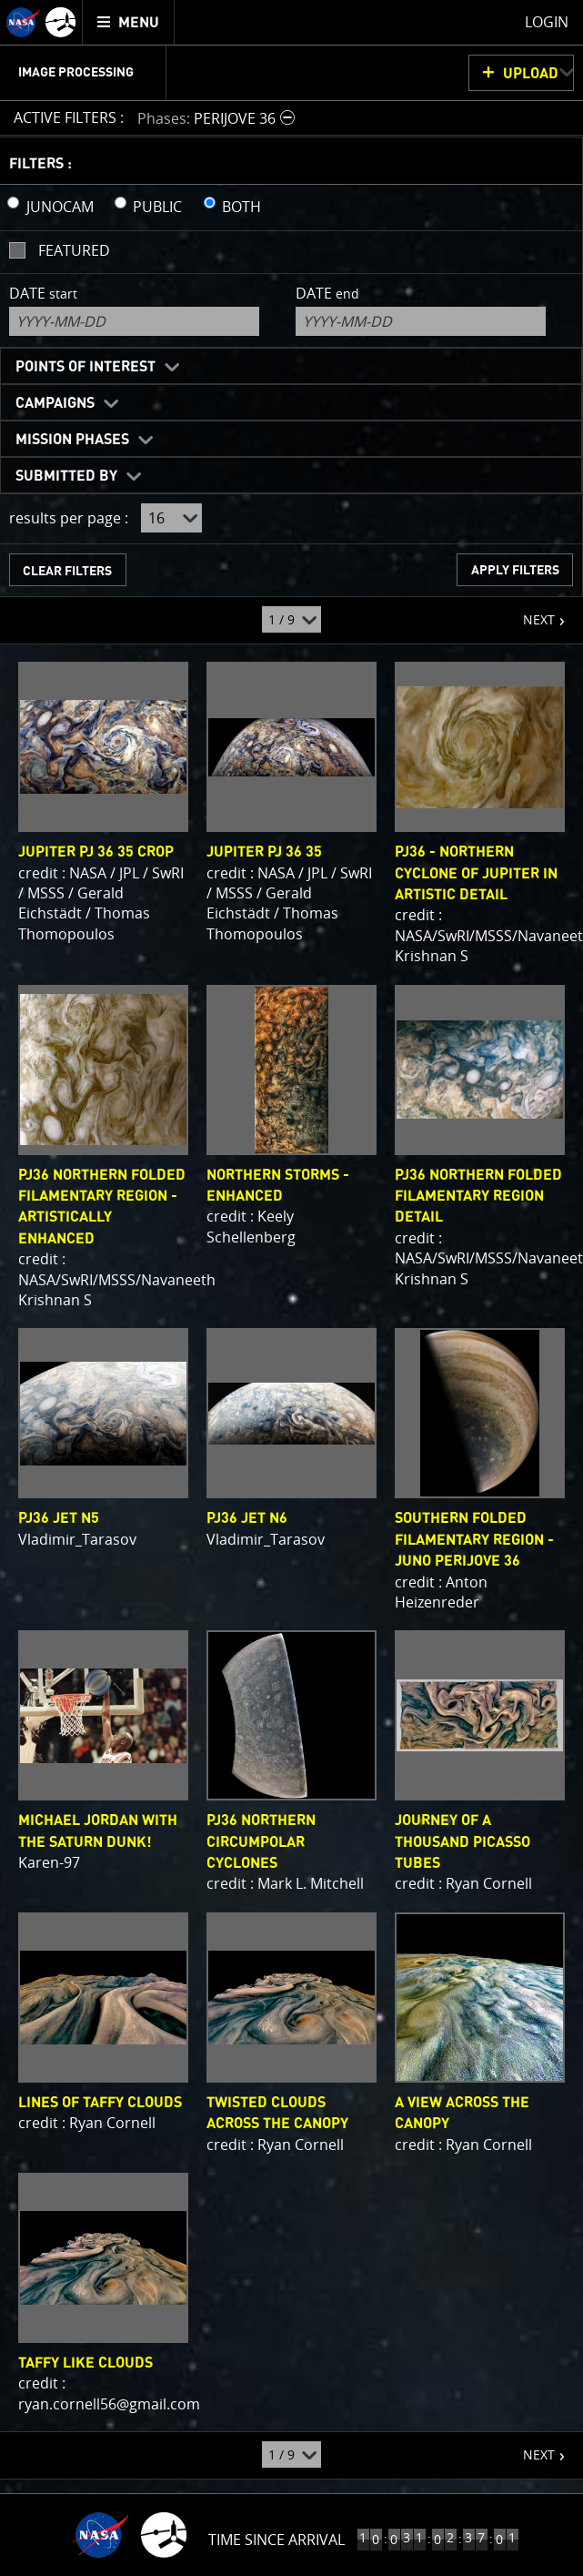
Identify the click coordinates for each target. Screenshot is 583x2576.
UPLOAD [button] (530, 73)
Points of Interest (85, 367)
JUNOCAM (60, 207)
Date (43, 293)
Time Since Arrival (276, 2539)
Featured (74, 250)
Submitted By (66, 476)
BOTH (241, 207)
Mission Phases (72, 439)
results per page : (68, 518)
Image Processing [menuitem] (76, 72)
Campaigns (55, 403)
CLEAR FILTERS (67, 571)
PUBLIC (157, 207)
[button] (218, 118)
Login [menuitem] (546, 22)
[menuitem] (129, 22)
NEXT (530, 612)
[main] (291, 1288)
